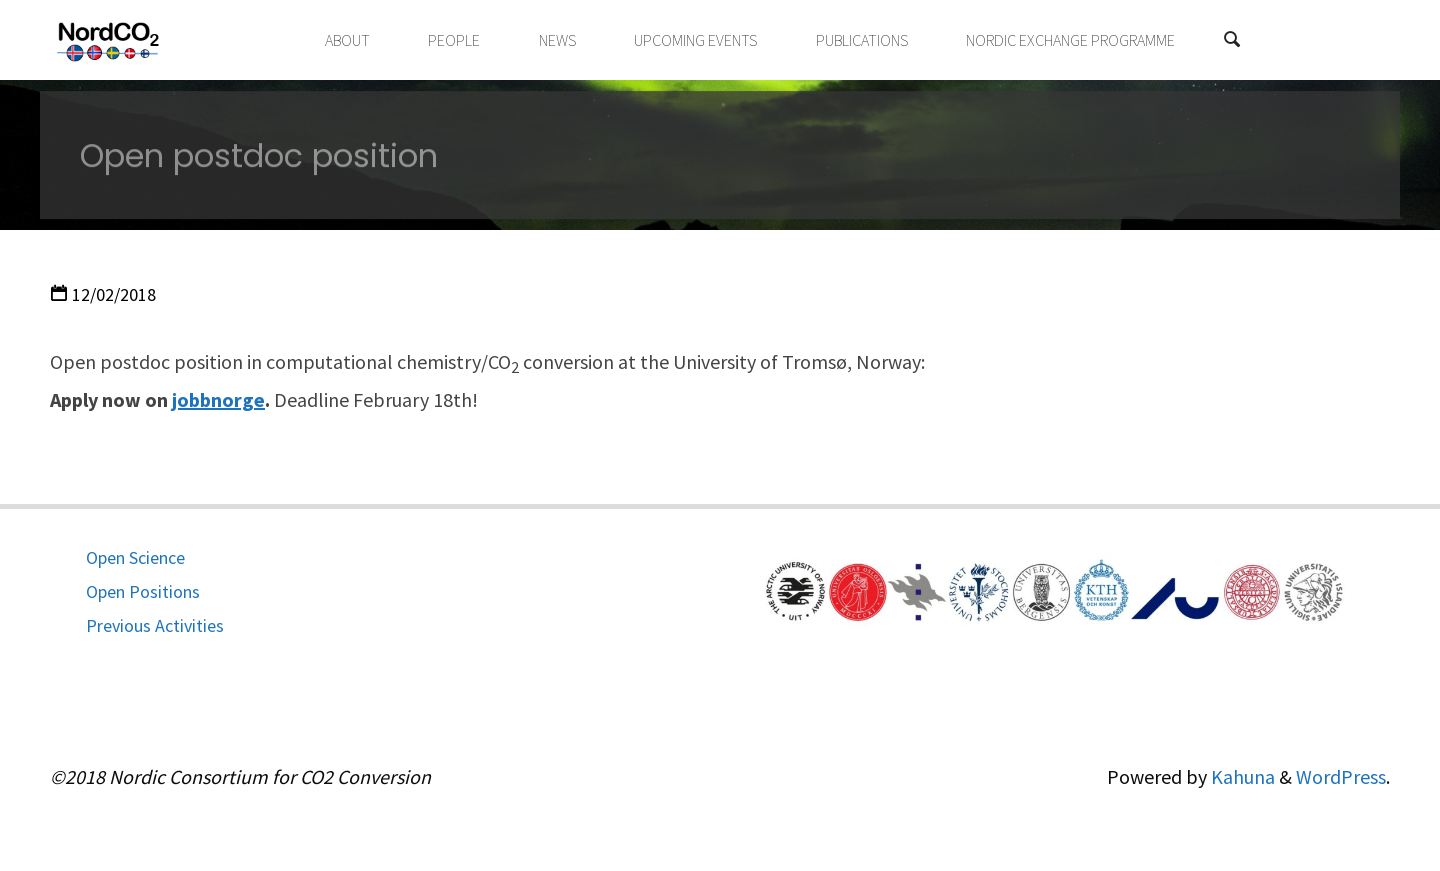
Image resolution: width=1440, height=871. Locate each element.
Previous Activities (155, 625)
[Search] (1232, 40)
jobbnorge (218, 399)
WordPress (1341, 776)
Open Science (135, 557)
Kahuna (1241, 776)
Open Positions (143, 591)
